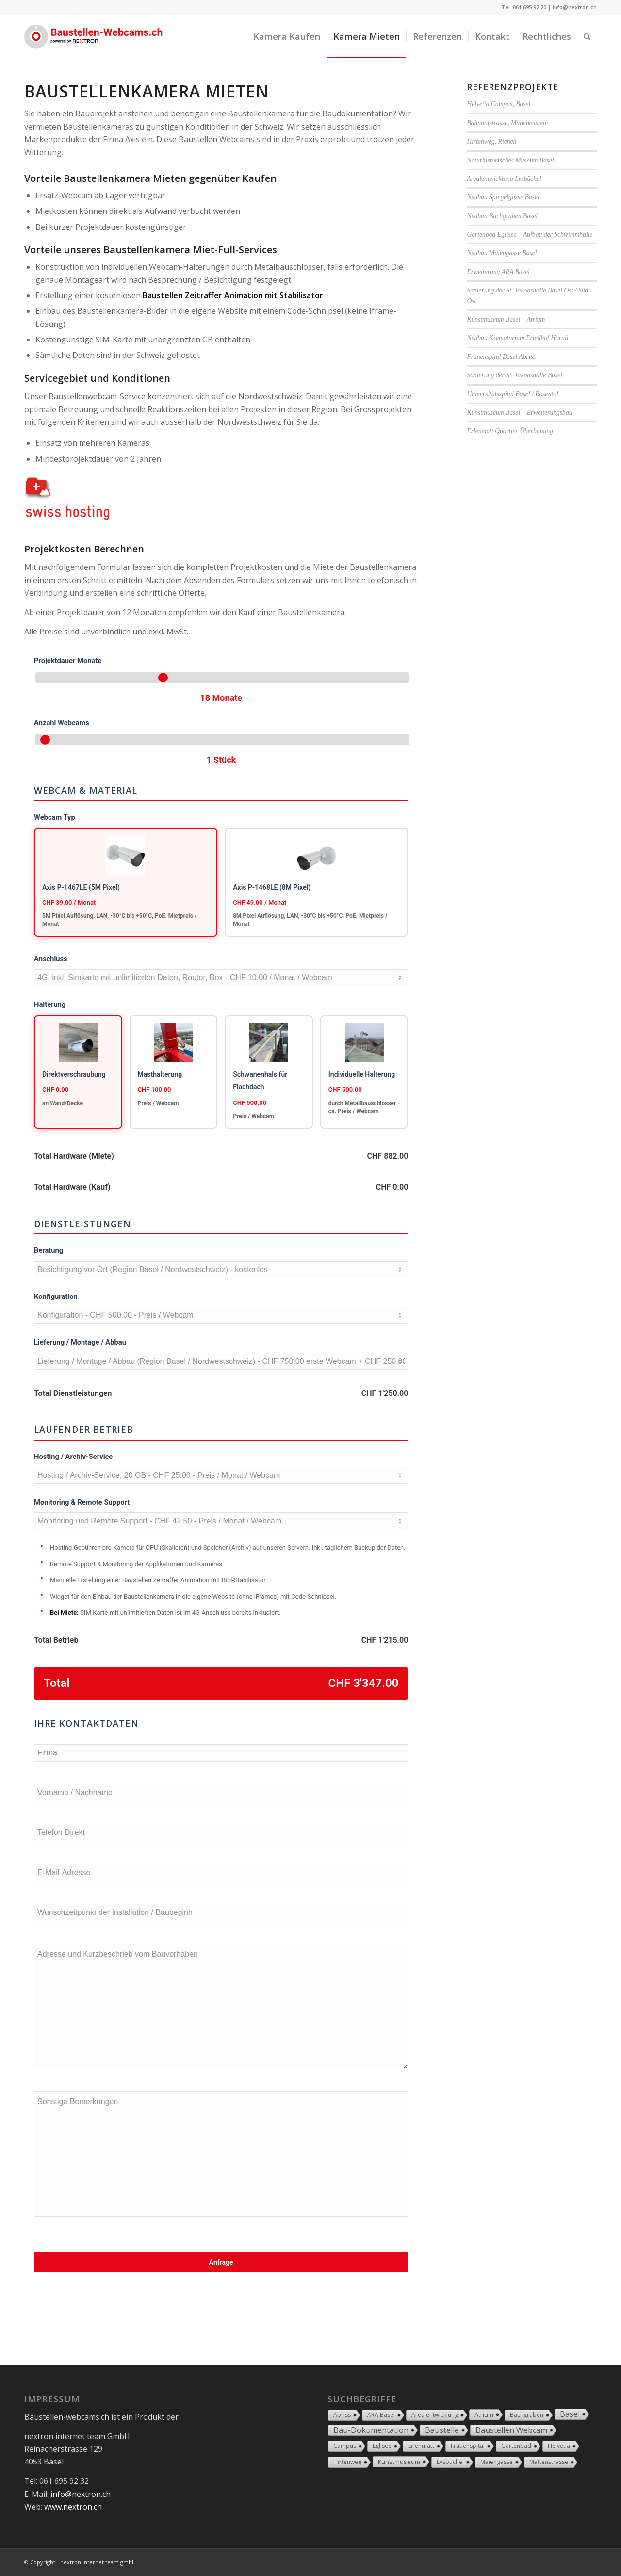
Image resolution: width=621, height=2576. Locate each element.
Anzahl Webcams (61, 722)
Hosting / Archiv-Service (73, 1456)
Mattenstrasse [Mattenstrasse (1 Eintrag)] (548, 2462)
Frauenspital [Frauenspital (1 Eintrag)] (468, 2446)
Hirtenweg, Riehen (491, 141)
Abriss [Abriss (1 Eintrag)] (342, 2415)
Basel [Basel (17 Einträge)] (570, 2414)
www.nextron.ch (73, 2506)
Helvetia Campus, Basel (498, 104)
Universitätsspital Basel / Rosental (512, 394)
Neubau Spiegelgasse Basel (503, 197)
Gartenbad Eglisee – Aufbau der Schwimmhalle (529, 234)
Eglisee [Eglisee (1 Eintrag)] (382, 2446)
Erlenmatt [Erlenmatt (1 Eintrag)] (421, 2446)
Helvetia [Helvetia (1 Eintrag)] (559, 2446)
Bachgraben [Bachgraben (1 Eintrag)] (526, 2415)
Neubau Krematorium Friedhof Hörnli (517, 337)
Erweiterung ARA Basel (498, 271)
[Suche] (587, 36)
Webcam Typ (54, 817)
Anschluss (50, 959)
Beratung (48, 1250)
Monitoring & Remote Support (82, 1502)
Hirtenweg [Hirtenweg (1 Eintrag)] (347, 2462)
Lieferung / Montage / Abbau (80, 1342)
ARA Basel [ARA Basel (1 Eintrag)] (381, 2415)
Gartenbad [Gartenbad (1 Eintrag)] (516, 2446)
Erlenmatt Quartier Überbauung (510, 431)
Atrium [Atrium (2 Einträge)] (483, 2414)
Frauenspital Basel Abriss (501, 356)
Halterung (49, 1004)
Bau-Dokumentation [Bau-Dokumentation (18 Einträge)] (371, 2430)
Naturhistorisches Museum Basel (510, 160)
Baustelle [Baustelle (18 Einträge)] (442, 2430)
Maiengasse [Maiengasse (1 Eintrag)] (496, 2462)
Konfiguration (56, 1296)
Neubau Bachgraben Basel (502, 216)
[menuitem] (287, 36)
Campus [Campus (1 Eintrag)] (344, 2446)
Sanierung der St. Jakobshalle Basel (514, 375)
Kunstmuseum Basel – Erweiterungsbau (519, 412)
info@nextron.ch (575, 7)
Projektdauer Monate (67, 660)
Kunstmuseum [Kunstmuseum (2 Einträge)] (399, 2461)
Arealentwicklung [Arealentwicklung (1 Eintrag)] (434, 2415)
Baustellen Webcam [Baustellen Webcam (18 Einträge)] (511, 2430)
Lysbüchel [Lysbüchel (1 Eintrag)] (450, 2462)
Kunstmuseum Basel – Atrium (506, 319)
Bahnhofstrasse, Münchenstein (507, 123)
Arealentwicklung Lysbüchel (504, 178)
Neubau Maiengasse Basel (502, 253)
